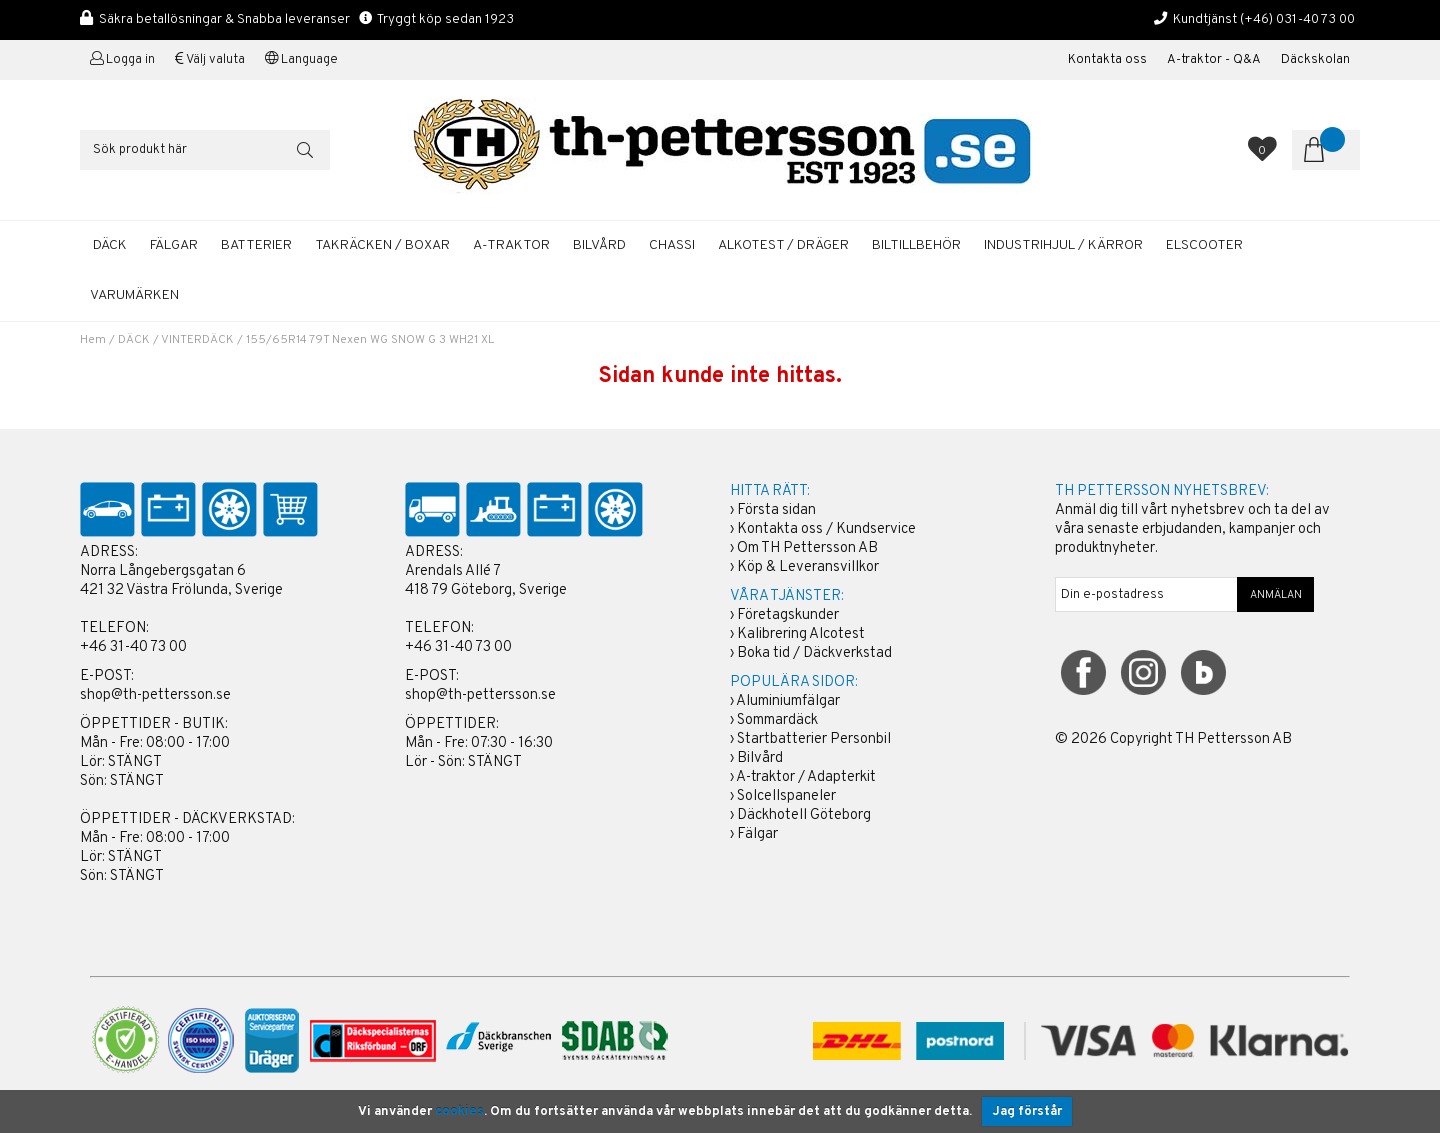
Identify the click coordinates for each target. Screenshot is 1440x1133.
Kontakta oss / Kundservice (826, 529)
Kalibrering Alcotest (801, 634)
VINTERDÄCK (197, 340)
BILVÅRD (599, 245)
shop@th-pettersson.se (155, 695)
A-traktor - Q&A (1214, 60)
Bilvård (760, 758)
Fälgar (757, 834)
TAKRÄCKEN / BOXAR (382, 245)
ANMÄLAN (1276, 595)
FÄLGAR (174, 245)
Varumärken (134, 295)
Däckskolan (1315, 60)
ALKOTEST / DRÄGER (783, 245)
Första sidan (776, 510)
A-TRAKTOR (511, 245)
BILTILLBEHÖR (916, 245)
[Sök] (205, 150)
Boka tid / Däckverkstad (814, 653)
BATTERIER (256, 245)
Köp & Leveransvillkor (808, 567)
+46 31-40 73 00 (133, 647)
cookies (459, 1112)
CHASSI (672, 245)
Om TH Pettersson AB (807, 548)
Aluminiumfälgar (788, 701)
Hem (93, 340)
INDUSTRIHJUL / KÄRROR (1063, 245)
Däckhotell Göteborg (804, 815)
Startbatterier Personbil (814, 739)
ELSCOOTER (1204, 245)
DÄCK (110, 245)
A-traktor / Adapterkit (806, 777)
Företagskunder (788, 615)
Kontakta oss (1107, 60)
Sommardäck (777, 720)
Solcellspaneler (786, 796)
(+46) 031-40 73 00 (1297, 19)
